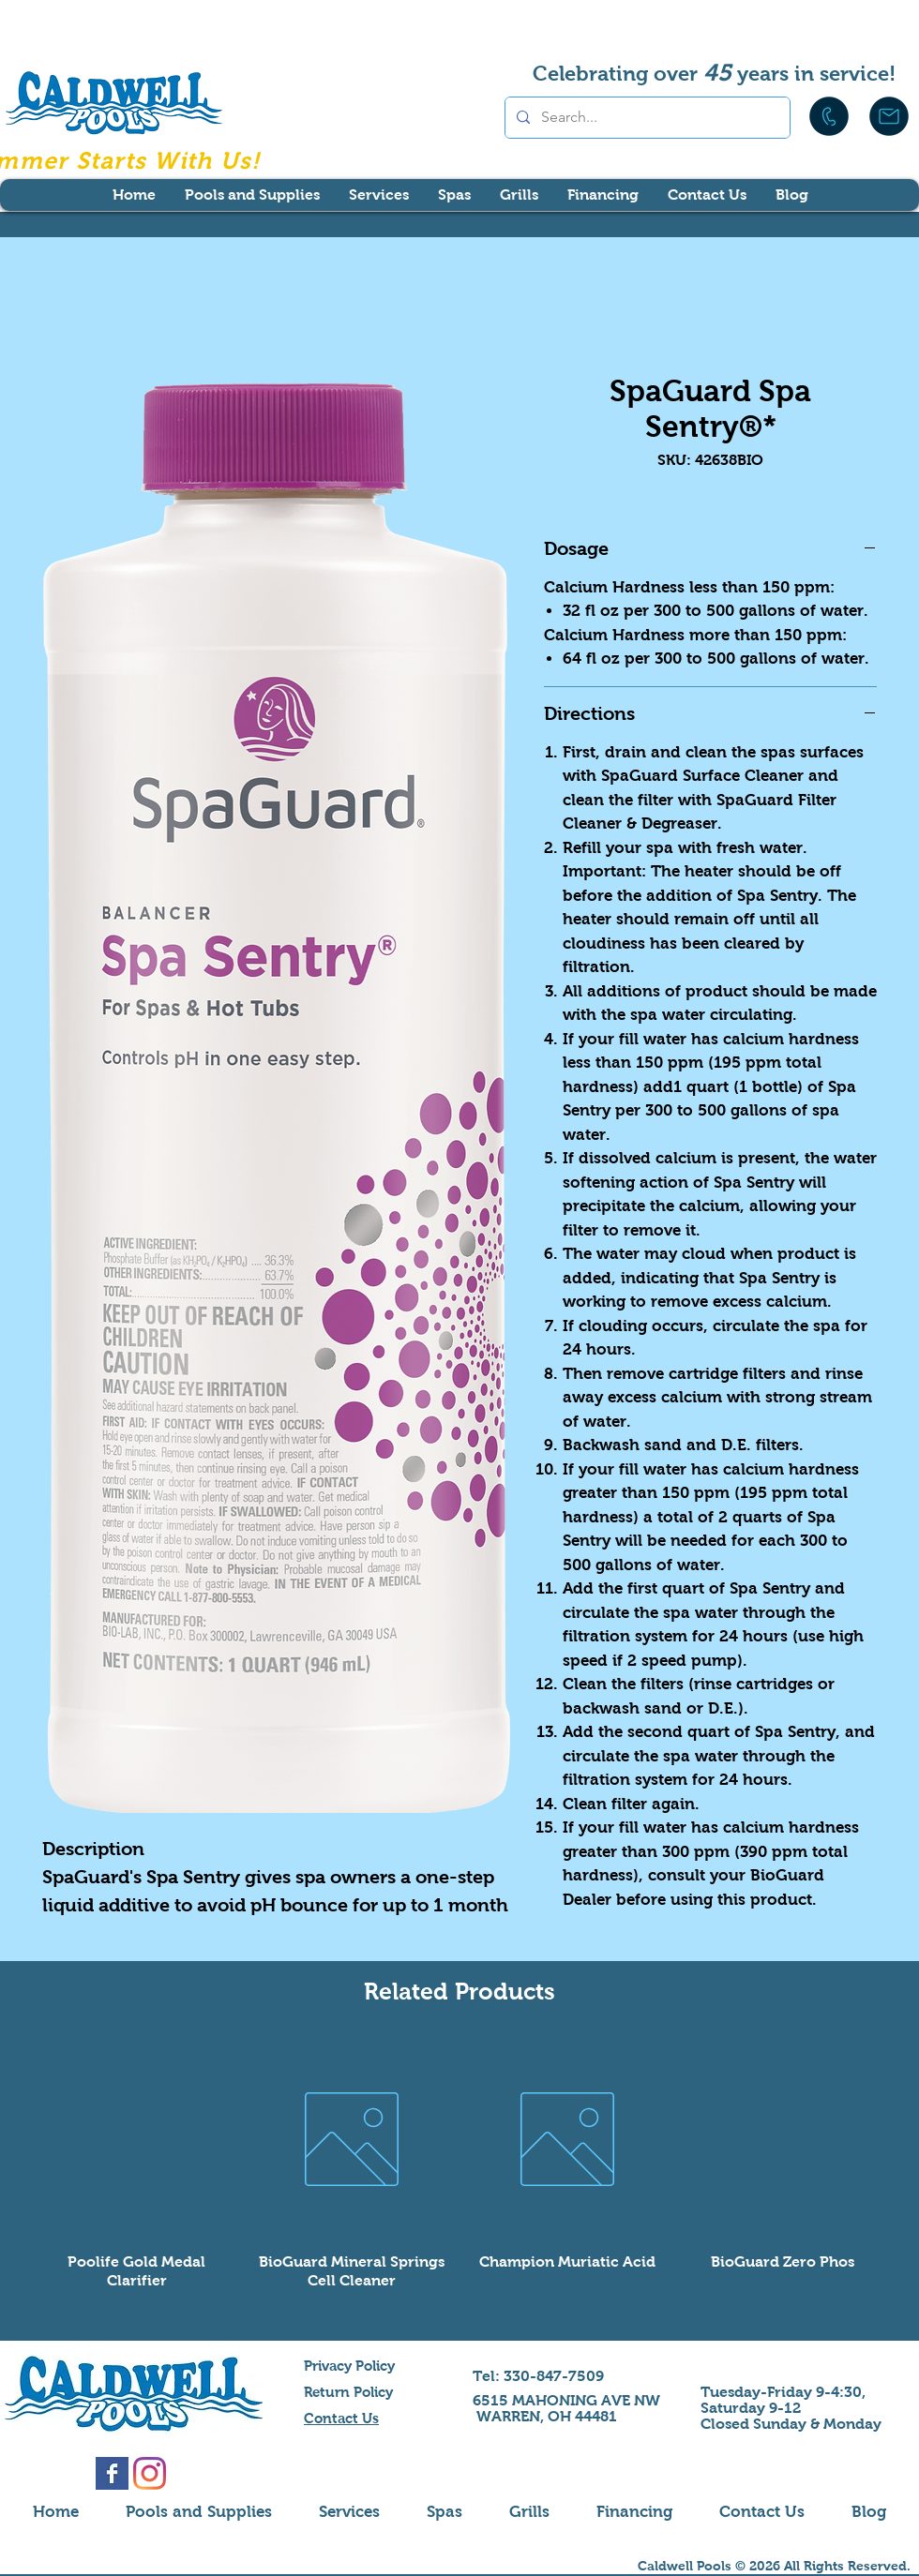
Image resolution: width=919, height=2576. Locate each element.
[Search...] (645, 117)
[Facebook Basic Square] (112, 2473)
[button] (252, 195)
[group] (459, 2165)
